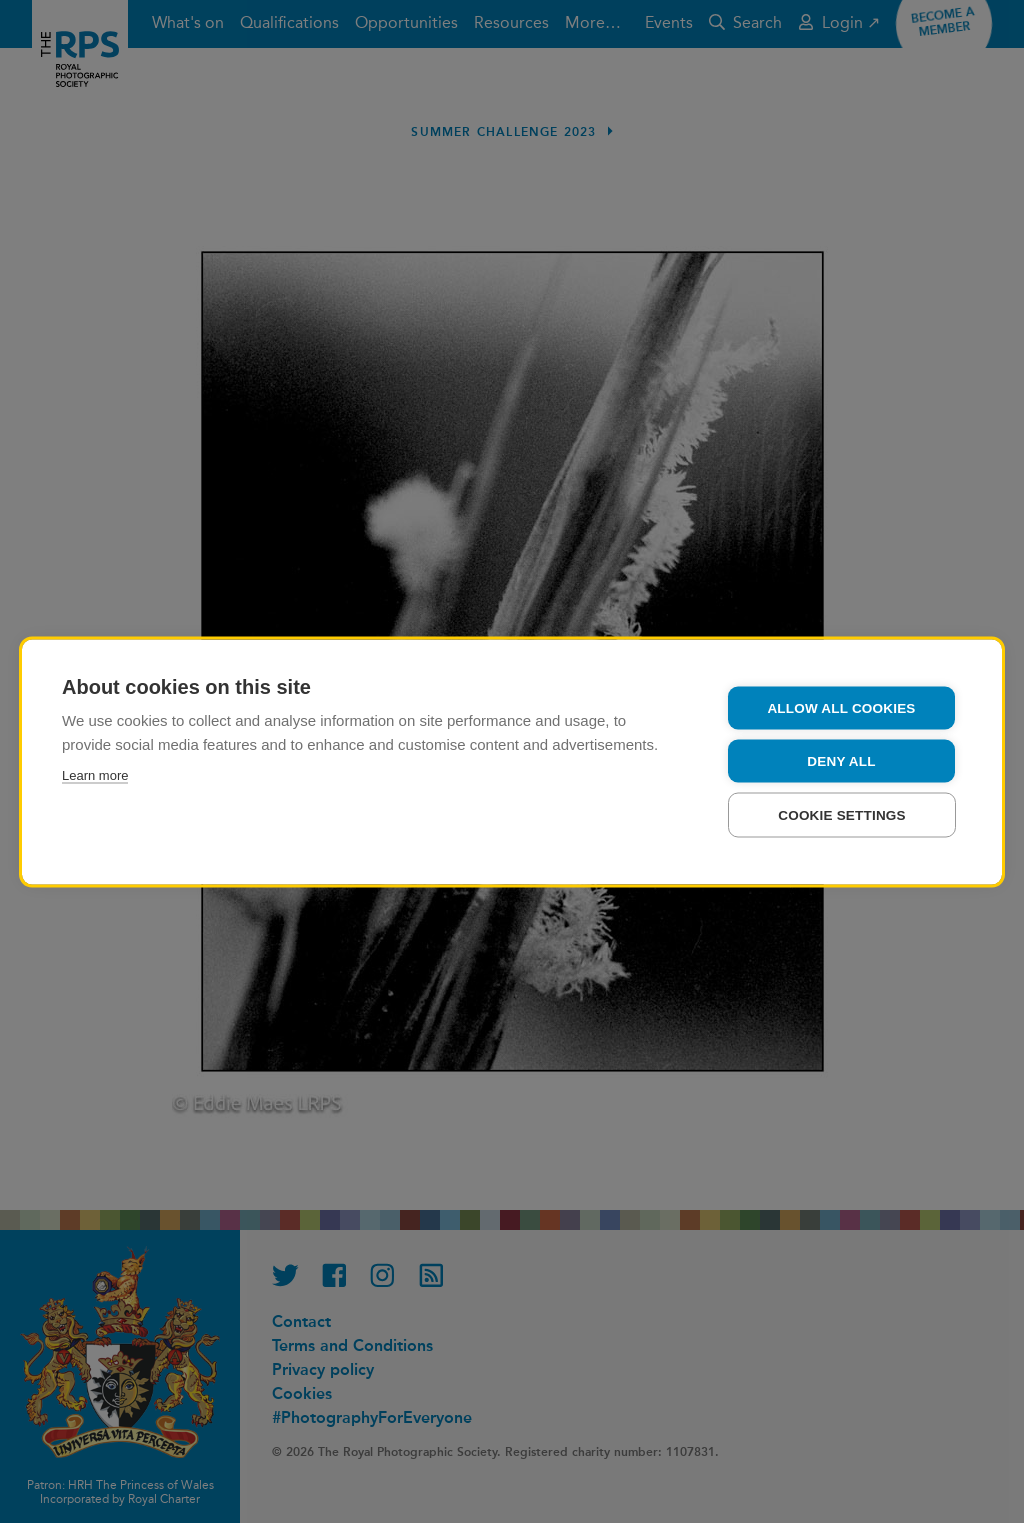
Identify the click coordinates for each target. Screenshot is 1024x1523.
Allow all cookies (841, 707)
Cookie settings (842, 814)
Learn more (95, 774)
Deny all (841, 760)
